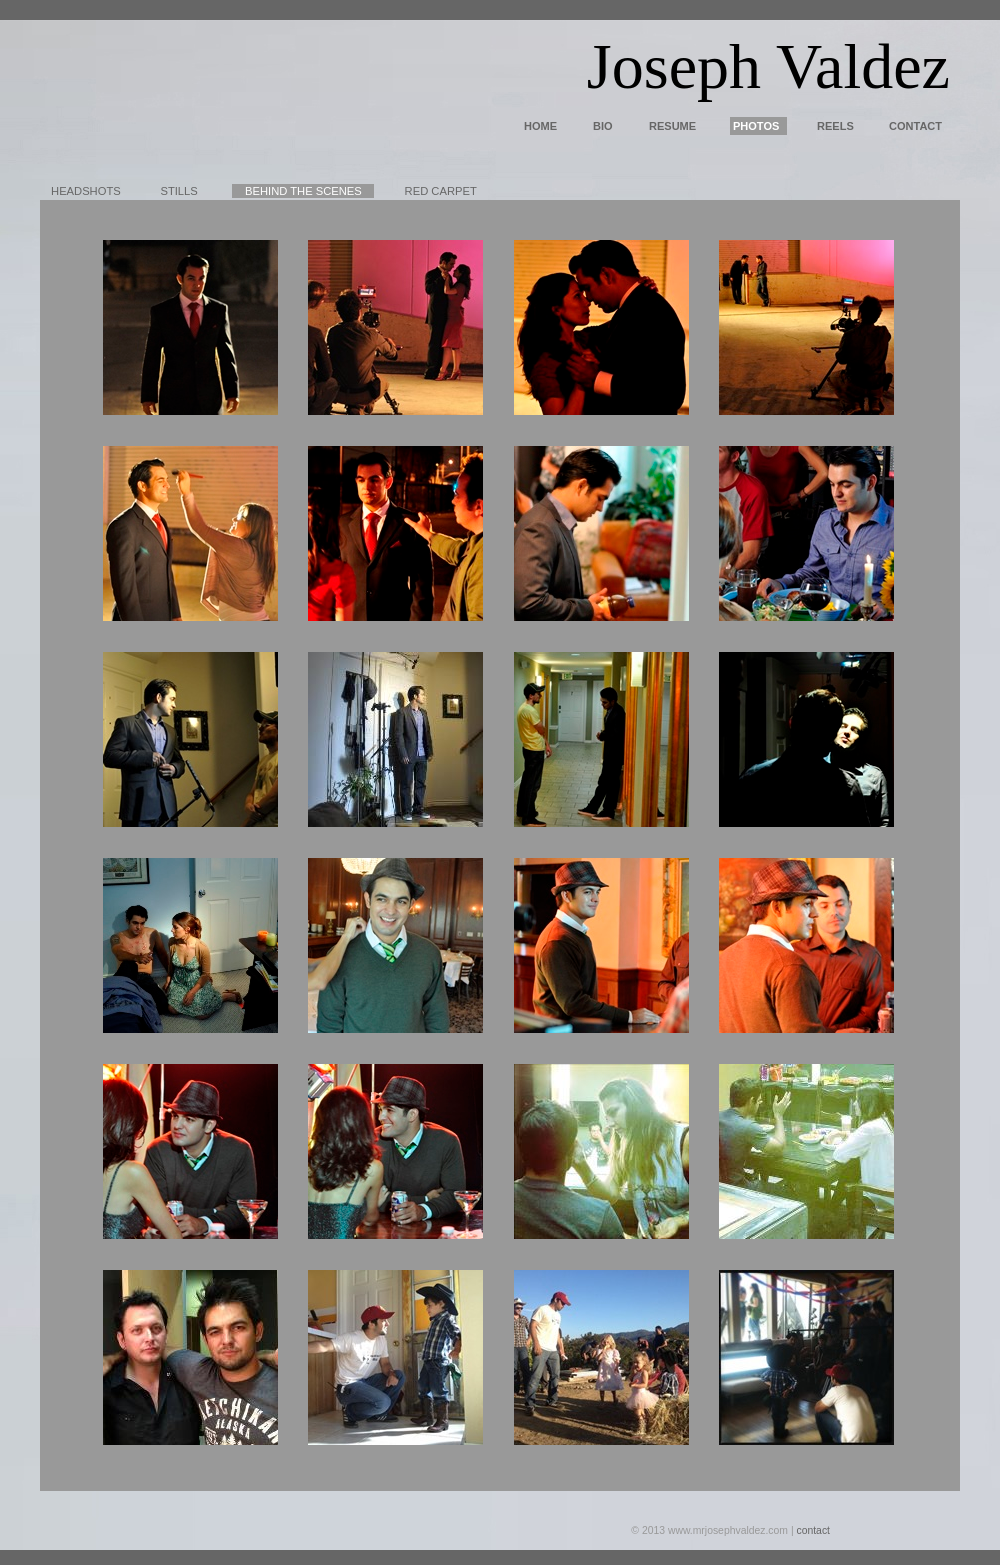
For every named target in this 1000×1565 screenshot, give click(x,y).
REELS (835, 126)
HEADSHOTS (86, 191)
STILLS (178, 191)
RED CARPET (441, 191)
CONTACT (915, 126)
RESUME (672, 126)
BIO (603, 126)
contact (813, 1530)
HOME (540, 126)
